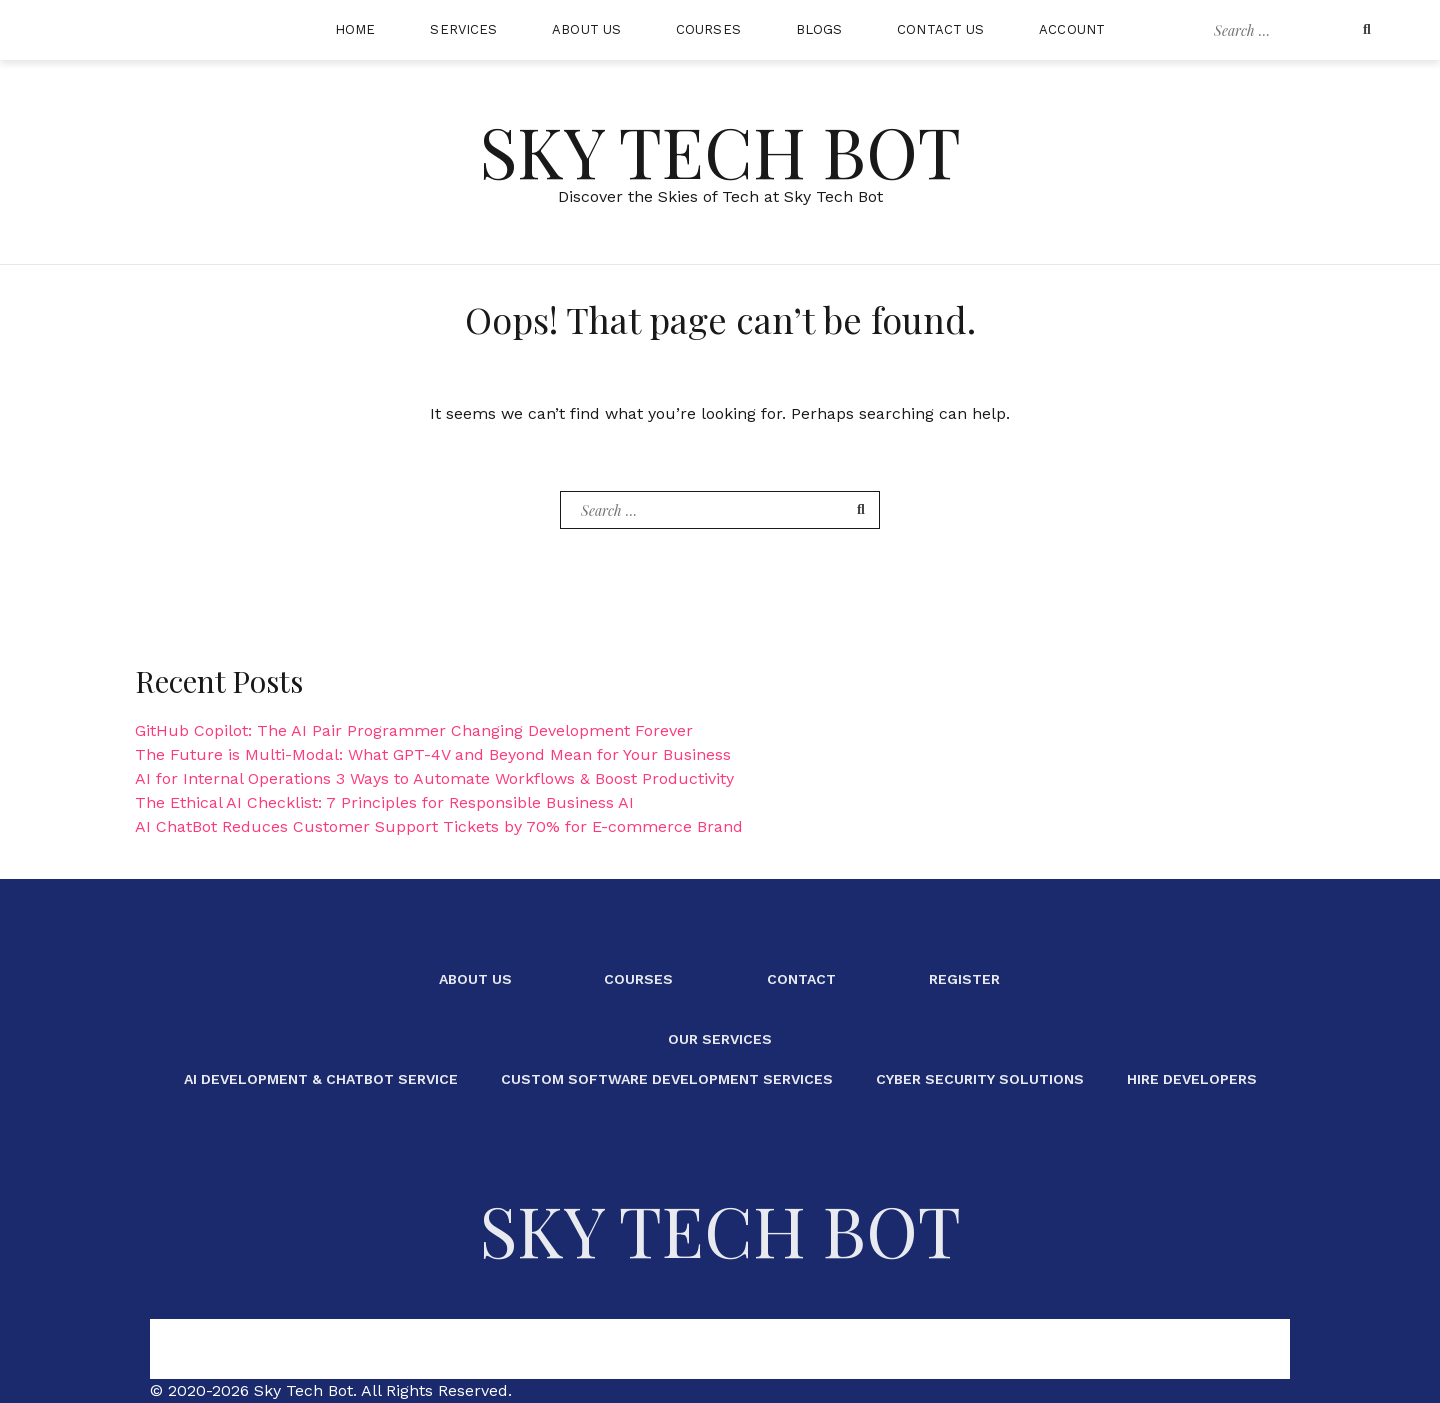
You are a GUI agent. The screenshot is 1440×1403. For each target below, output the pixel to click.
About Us (586, 29)
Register (964, 979)
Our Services (720, 1039)
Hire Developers (1192, 1079)
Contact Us (940, 29)
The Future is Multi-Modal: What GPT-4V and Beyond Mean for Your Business (433, 754)
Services (463, 29)
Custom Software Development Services (667, 1079)
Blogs (819, 29)
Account (1072, 29)
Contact (801, 979)
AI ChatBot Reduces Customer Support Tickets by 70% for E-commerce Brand (439, 826)
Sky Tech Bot (720, 150)
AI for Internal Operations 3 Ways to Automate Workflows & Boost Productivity (434, 778)
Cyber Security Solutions (980, 1079)
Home (355, 29)
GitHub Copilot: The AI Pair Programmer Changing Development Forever (414, 730)
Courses (708, 29)
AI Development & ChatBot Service (321, 1079)
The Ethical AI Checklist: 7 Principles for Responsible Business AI (384, 802)
